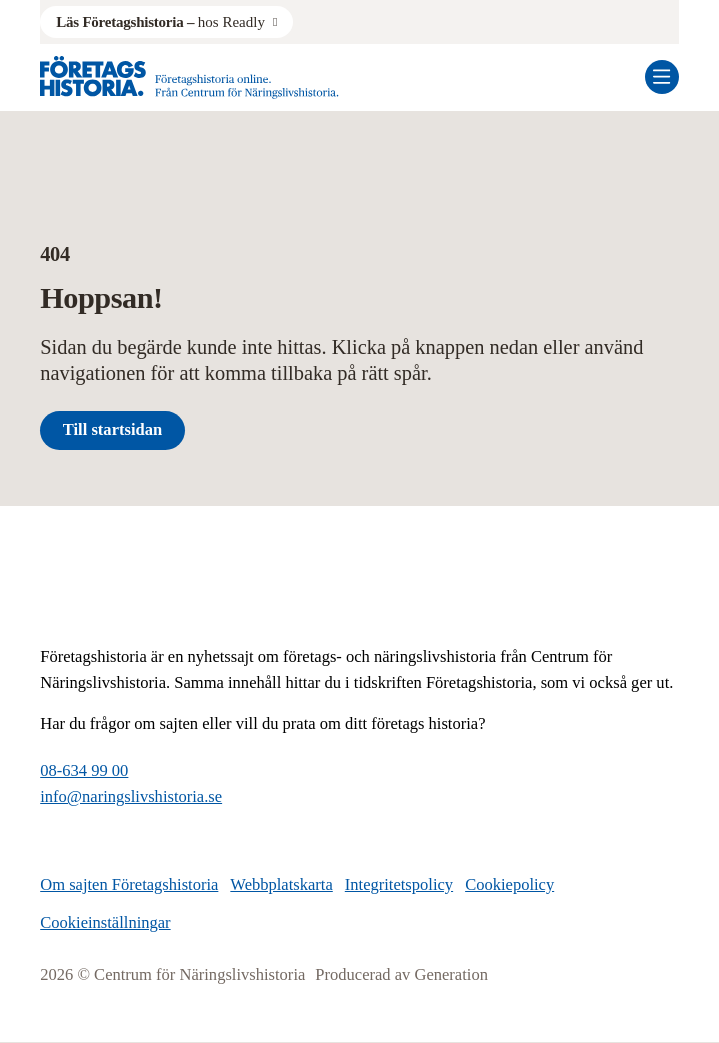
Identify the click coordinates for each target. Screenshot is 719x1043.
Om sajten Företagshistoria (129, 884)
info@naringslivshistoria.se (131, 796)
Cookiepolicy (509, 884)
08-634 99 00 (84, 770)
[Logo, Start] (189, 77)
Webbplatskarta (281, 884)
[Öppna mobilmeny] (662, 77)
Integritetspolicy (399, 884)
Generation (450, 974)
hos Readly (160, 22)
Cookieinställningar (105, 922)
